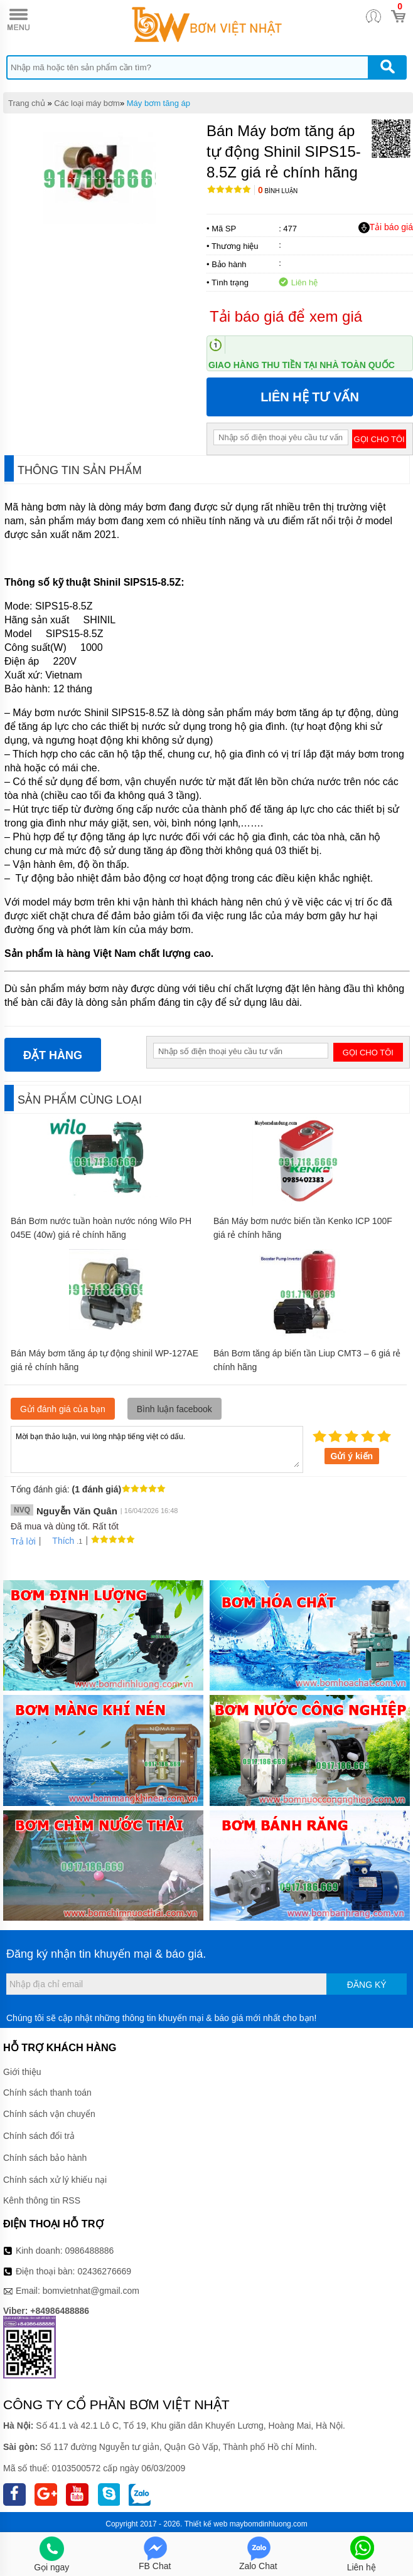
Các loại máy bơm (87, 103)
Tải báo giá (385, 227)
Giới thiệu (22, 2072)
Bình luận (278, 190)
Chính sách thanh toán (47, 2093)
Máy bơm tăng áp (158, 103)
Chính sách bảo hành (45, 2158)
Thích (58, 1541)
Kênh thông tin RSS (41, 2200)
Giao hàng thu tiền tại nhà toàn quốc (301, 365)
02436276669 (104, 2271)
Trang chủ (26, 103)
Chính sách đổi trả (39, 2136)
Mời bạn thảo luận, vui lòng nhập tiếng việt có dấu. (156, 1448)
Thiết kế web (206, 2524)
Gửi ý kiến (352, 1456)
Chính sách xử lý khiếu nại (55, 2180)
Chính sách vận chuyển (49, 2114)
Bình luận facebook (174, 1409)
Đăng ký (367, 1985)
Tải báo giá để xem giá (286, 316)
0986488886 (89, 2251)
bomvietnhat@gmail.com (91, 2291)
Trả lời (23, 1541)
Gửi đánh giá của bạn (62, 1409)
